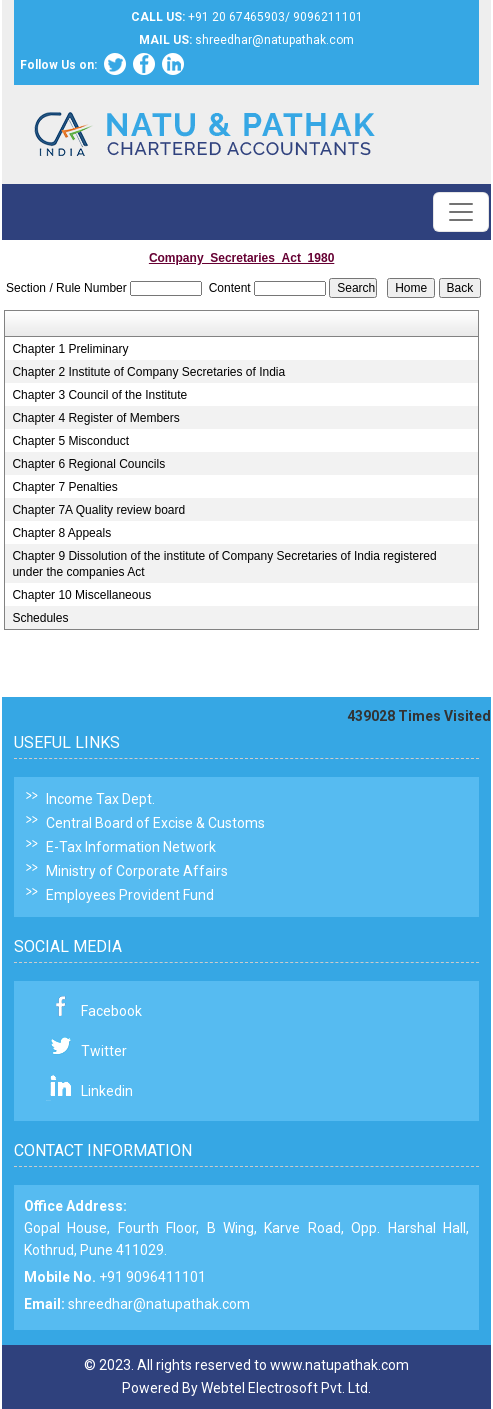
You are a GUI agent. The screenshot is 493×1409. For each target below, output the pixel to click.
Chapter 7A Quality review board (98, 510)
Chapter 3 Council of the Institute (99, 395)
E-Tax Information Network (131, 847)
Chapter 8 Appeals (61, 533)
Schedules (40, 618)
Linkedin (107, 1091)
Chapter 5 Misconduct (70, 441)
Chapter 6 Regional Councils (88, 464)
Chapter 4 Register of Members (95, 418)
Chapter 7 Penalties (64, 487)
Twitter (104, 1051)
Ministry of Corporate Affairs (137, 871)
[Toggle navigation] (461, 212)
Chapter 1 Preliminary (70, 349)
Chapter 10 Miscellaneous (81, 595)
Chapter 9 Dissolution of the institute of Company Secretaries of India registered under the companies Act (224, 564)
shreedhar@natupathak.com (159, 1304)
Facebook (111, 1011)
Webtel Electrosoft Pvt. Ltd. (286, 1388)
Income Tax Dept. (100, 799)
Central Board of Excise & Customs (155, 823)
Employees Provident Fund (130, 895)
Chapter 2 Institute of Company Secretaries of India (148, 372)
